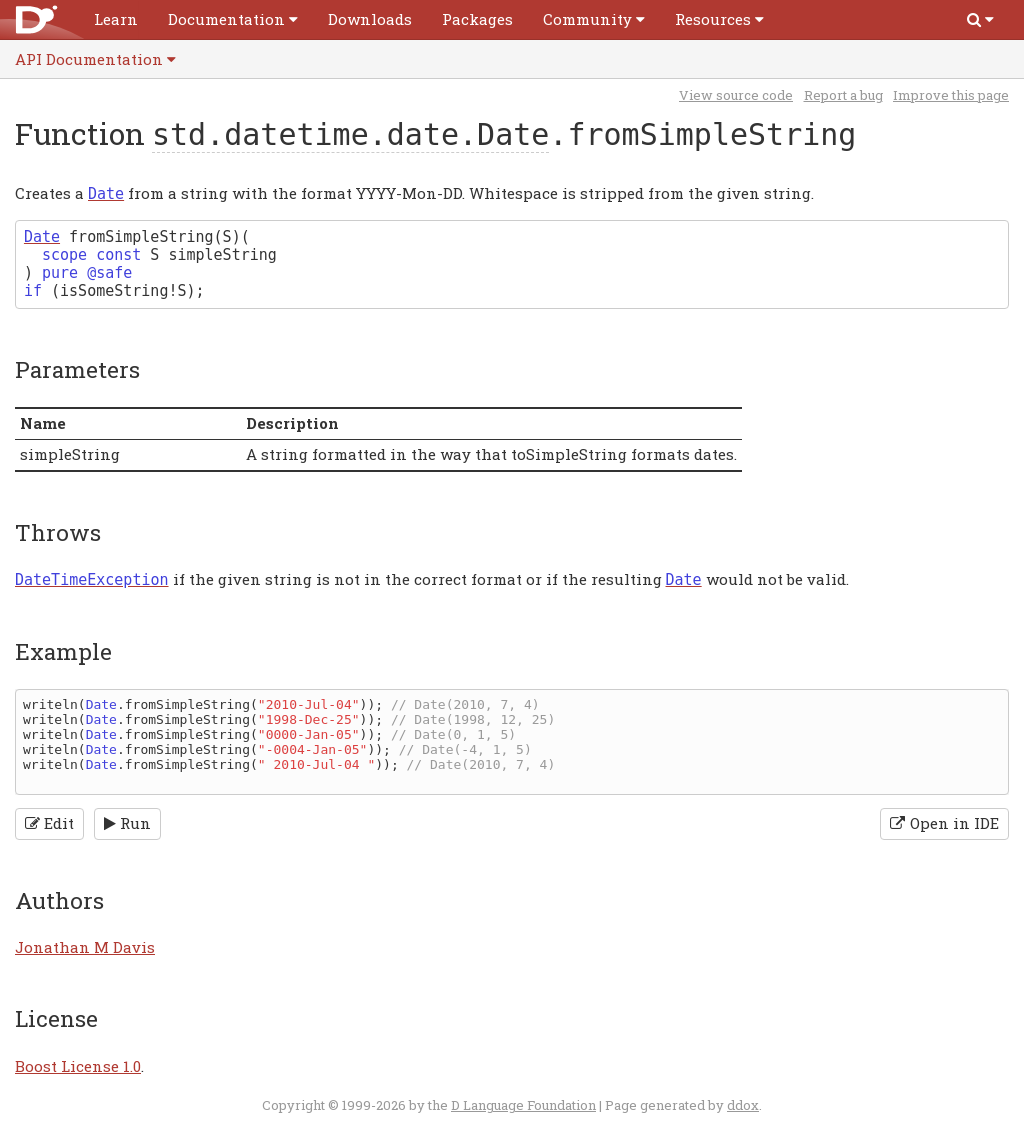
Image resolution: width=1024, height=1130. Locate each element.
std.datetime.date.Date (350, 134)
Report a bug (843, 95)
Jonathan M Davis (85, 947)
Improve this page (951, 95)
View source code (736, 95)
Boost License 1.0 (78, 1066)
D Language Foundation (523, 1105)
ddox (743, 1105)
